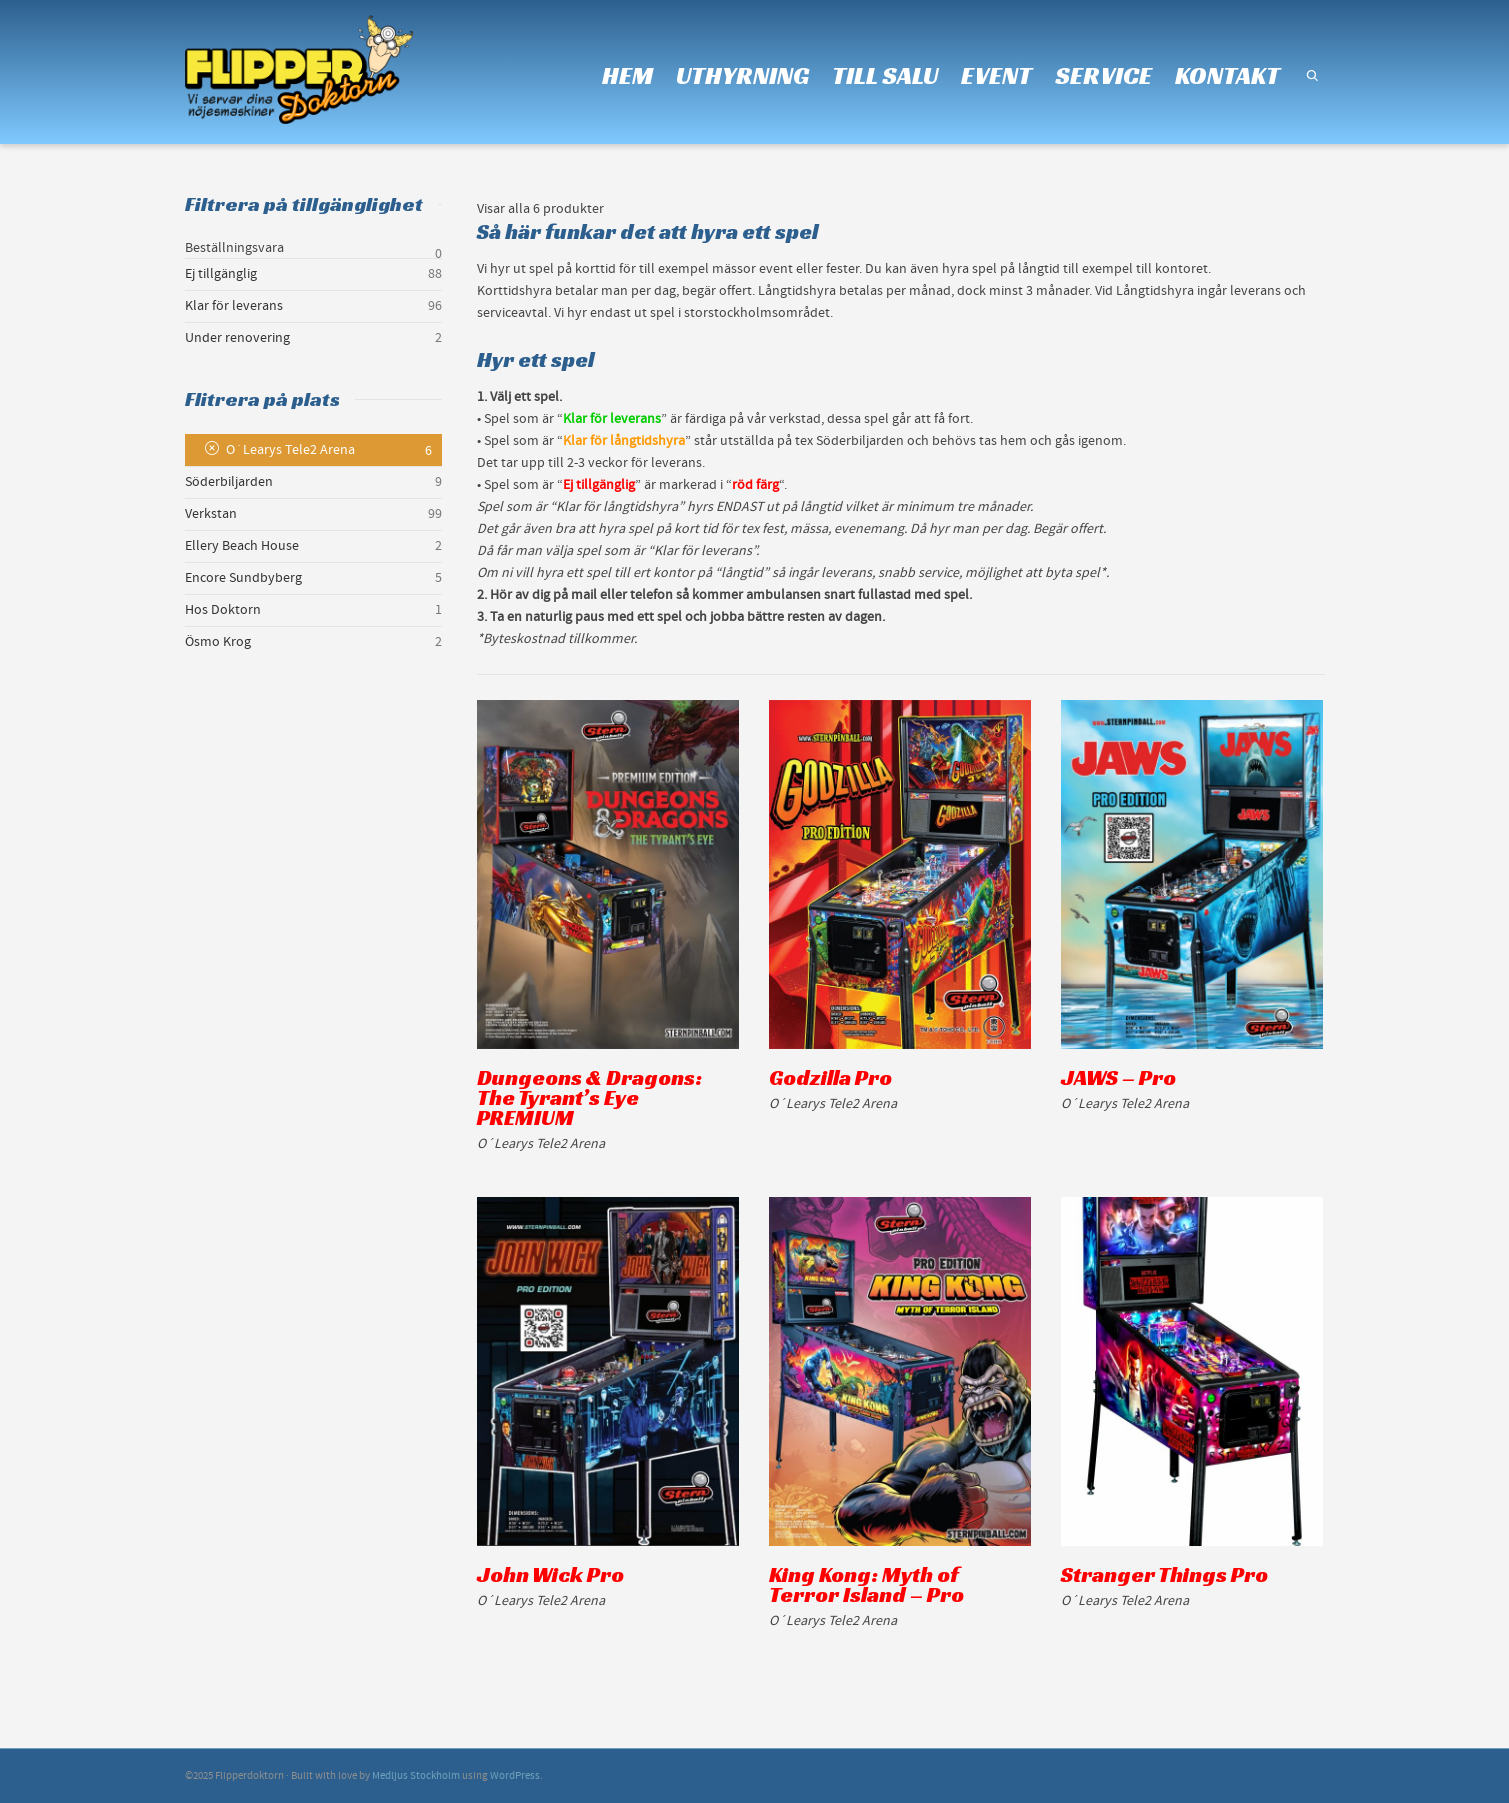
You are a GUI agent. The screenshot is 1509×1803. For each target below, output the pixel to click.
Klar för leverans (234, 306)
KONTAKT (1227, 75)
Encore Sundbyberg (243, 578)
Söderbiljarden (229, 482)
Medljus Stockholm (416, 1776)
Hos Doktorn (223, 610)
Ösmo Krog (218, 642)
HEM (627, 75)
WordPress (515, 1776)
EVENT (996, 75)
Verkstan (211, 514)
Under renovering (237, 338)
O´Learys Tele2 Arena (290, 450)
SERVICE (1103, 75)
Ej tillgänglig (221, 274)
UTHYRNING (742, 75)
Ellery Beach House (242, 546)
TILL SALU (885, 75)
